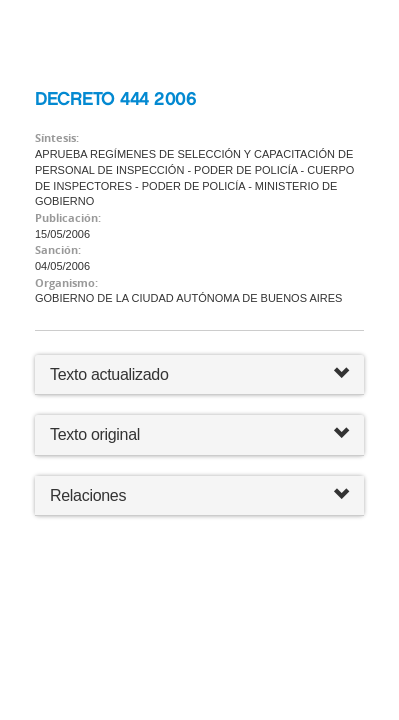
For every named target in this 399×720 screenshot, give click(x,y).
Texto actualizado (109, 374)
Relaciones (199, 495)
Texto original (95, 434)
